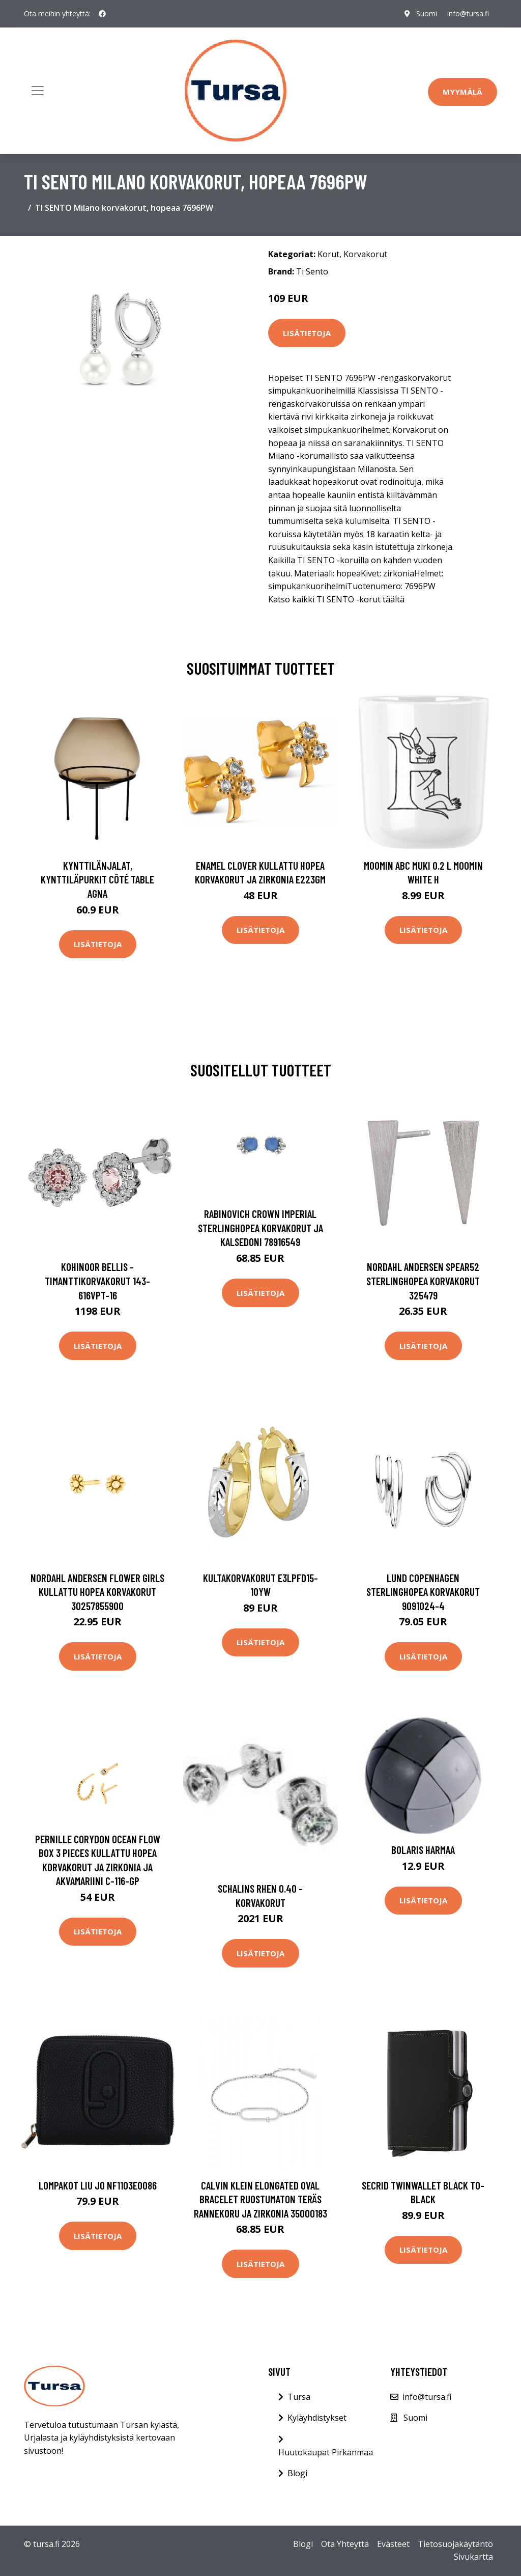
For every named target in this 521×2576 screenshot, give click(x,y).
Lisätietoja (307, 333)
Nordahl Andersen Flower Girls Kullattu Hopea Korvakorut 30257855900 (97, 1591)
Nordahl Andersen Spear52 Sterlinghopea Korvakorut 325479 (423, 1280)
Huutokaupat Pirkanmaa (325, 2452)
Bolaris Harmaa (423, 1849)
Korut (328, 254)
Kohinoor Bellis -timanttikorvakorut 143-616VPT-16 (97, 1280)
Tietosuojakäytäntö (455, 2544)
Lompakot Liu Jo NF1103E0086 (98, 2185)
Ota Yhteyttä (345, 2544)
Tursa (298, 2396)
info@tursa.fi (468, 13)
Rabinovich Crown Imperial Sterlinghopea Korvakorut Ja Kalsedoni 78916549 (260, 1227)
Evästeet (393, 2544)
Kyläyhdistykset (316, 2417)
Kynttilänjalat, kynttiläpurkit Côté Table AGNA (97, 879)
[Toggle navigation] (37, 90)
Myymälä (462, 92)
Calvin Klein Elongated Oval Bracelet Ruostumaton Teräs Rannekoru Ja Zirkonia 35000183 (260, 2199)
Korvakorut (365, 254)
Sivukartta (473, 2556)
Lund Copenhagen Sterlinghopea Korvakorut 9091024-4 (423, 1591)
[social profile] (102, 13)
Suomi (426, 13)
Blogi (297, 2473)
